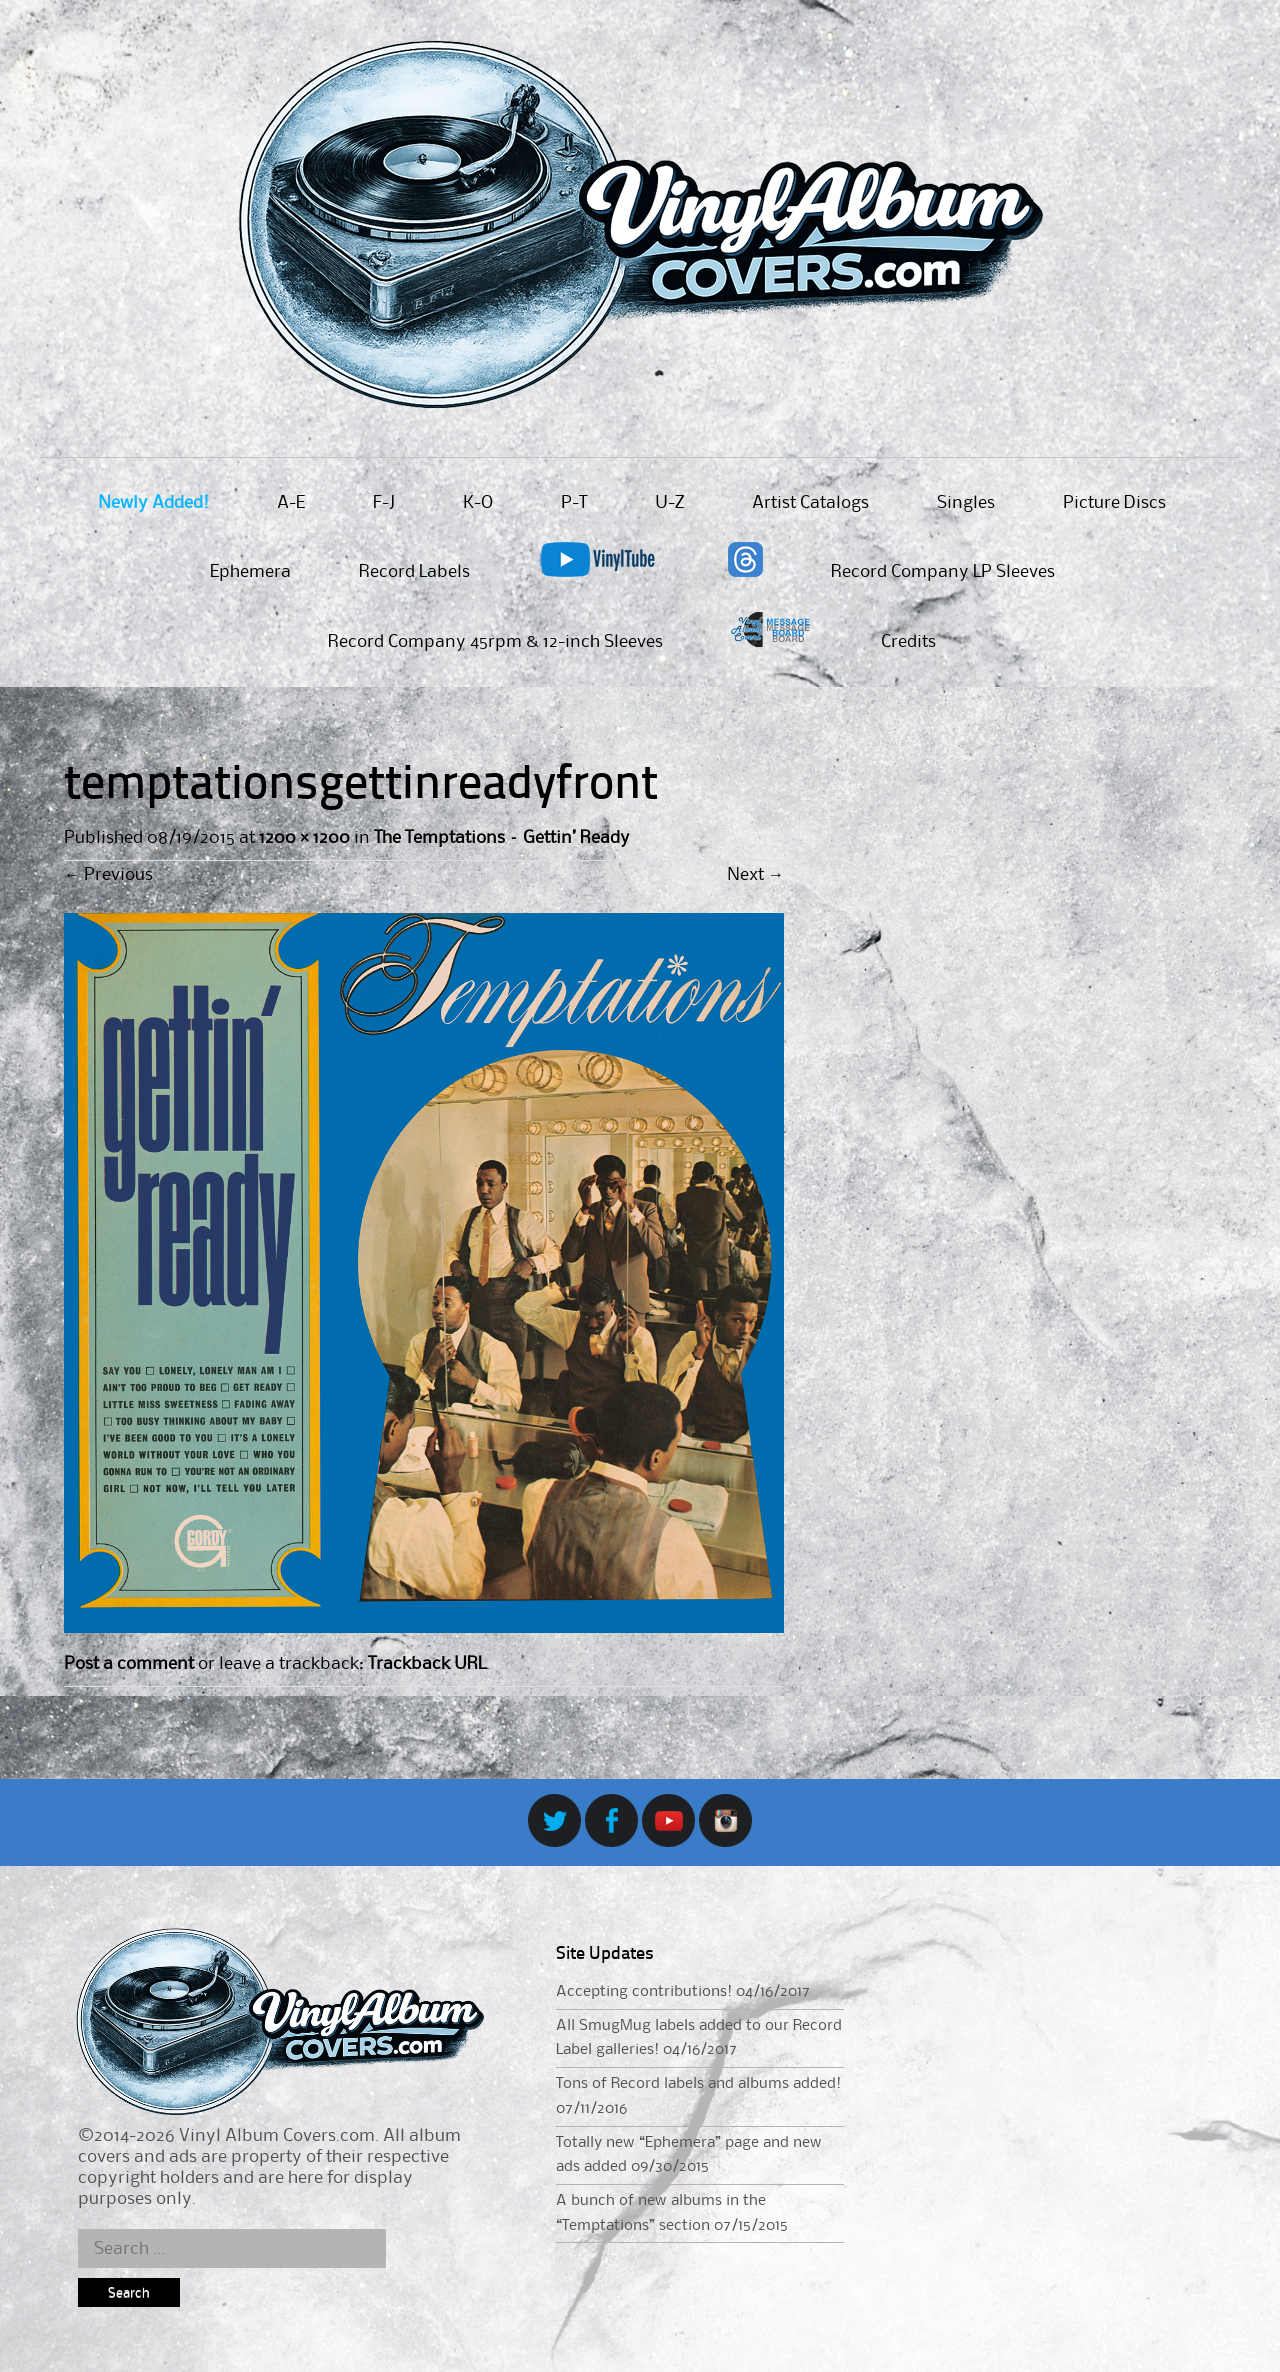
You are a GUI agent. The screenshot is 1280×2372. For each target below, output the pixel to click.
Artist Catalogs (810, 503)
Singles (966, 503)
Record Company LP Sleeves (943, 572)
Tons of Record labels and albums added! (698, 2084)
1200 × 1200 (304, 838)
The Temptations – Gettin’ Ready (502, 838)
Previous (108, 875)
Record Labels (414, 572)
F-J (384, 503)
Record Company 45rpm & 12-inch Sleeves (495, 642)
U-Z (669, 503)
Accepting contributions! (644, 1992)
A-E (291, 503)
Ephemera (250, 572)
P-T (574, 503)
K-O (478, 503)
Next (755, 875)
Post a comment (129, 1664)
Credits (908, 642)
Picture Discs (1114, 503)
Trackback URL (427, 1664)
